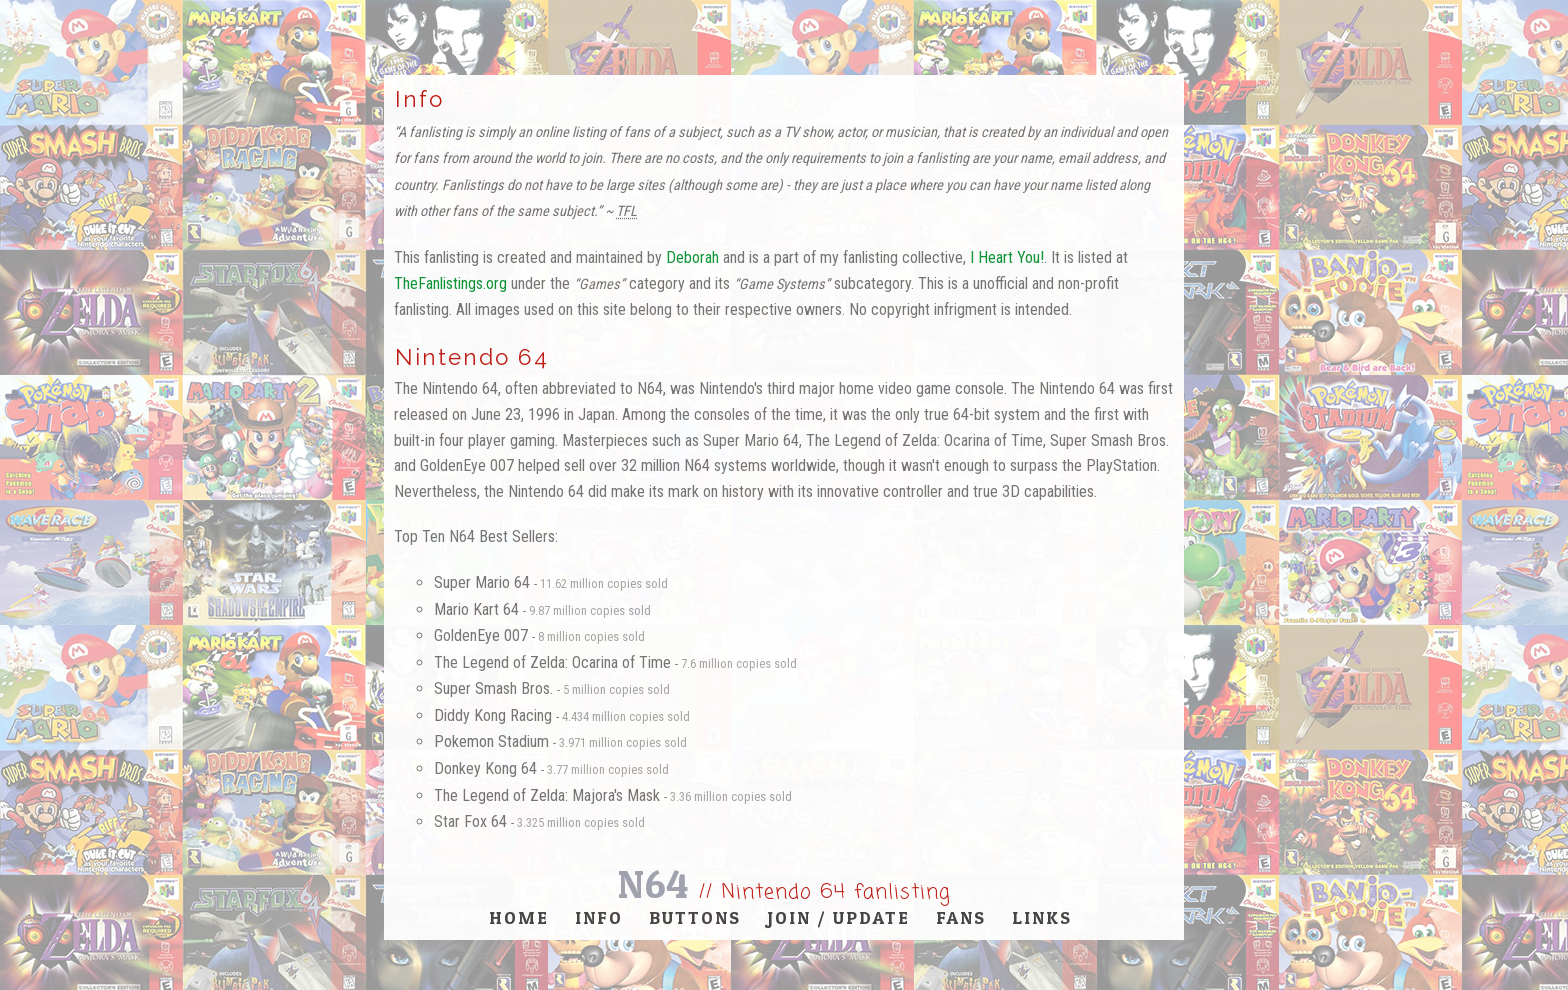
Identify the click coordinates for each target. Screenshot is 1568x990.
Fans (961, 917)
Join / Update (838, 917)
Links (1042, 917)
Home (519, 917)
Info (599, 917)
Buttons (695, 917)
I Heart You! (1007, 257)
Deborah (692, 257)
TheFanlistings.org (450, 283)
